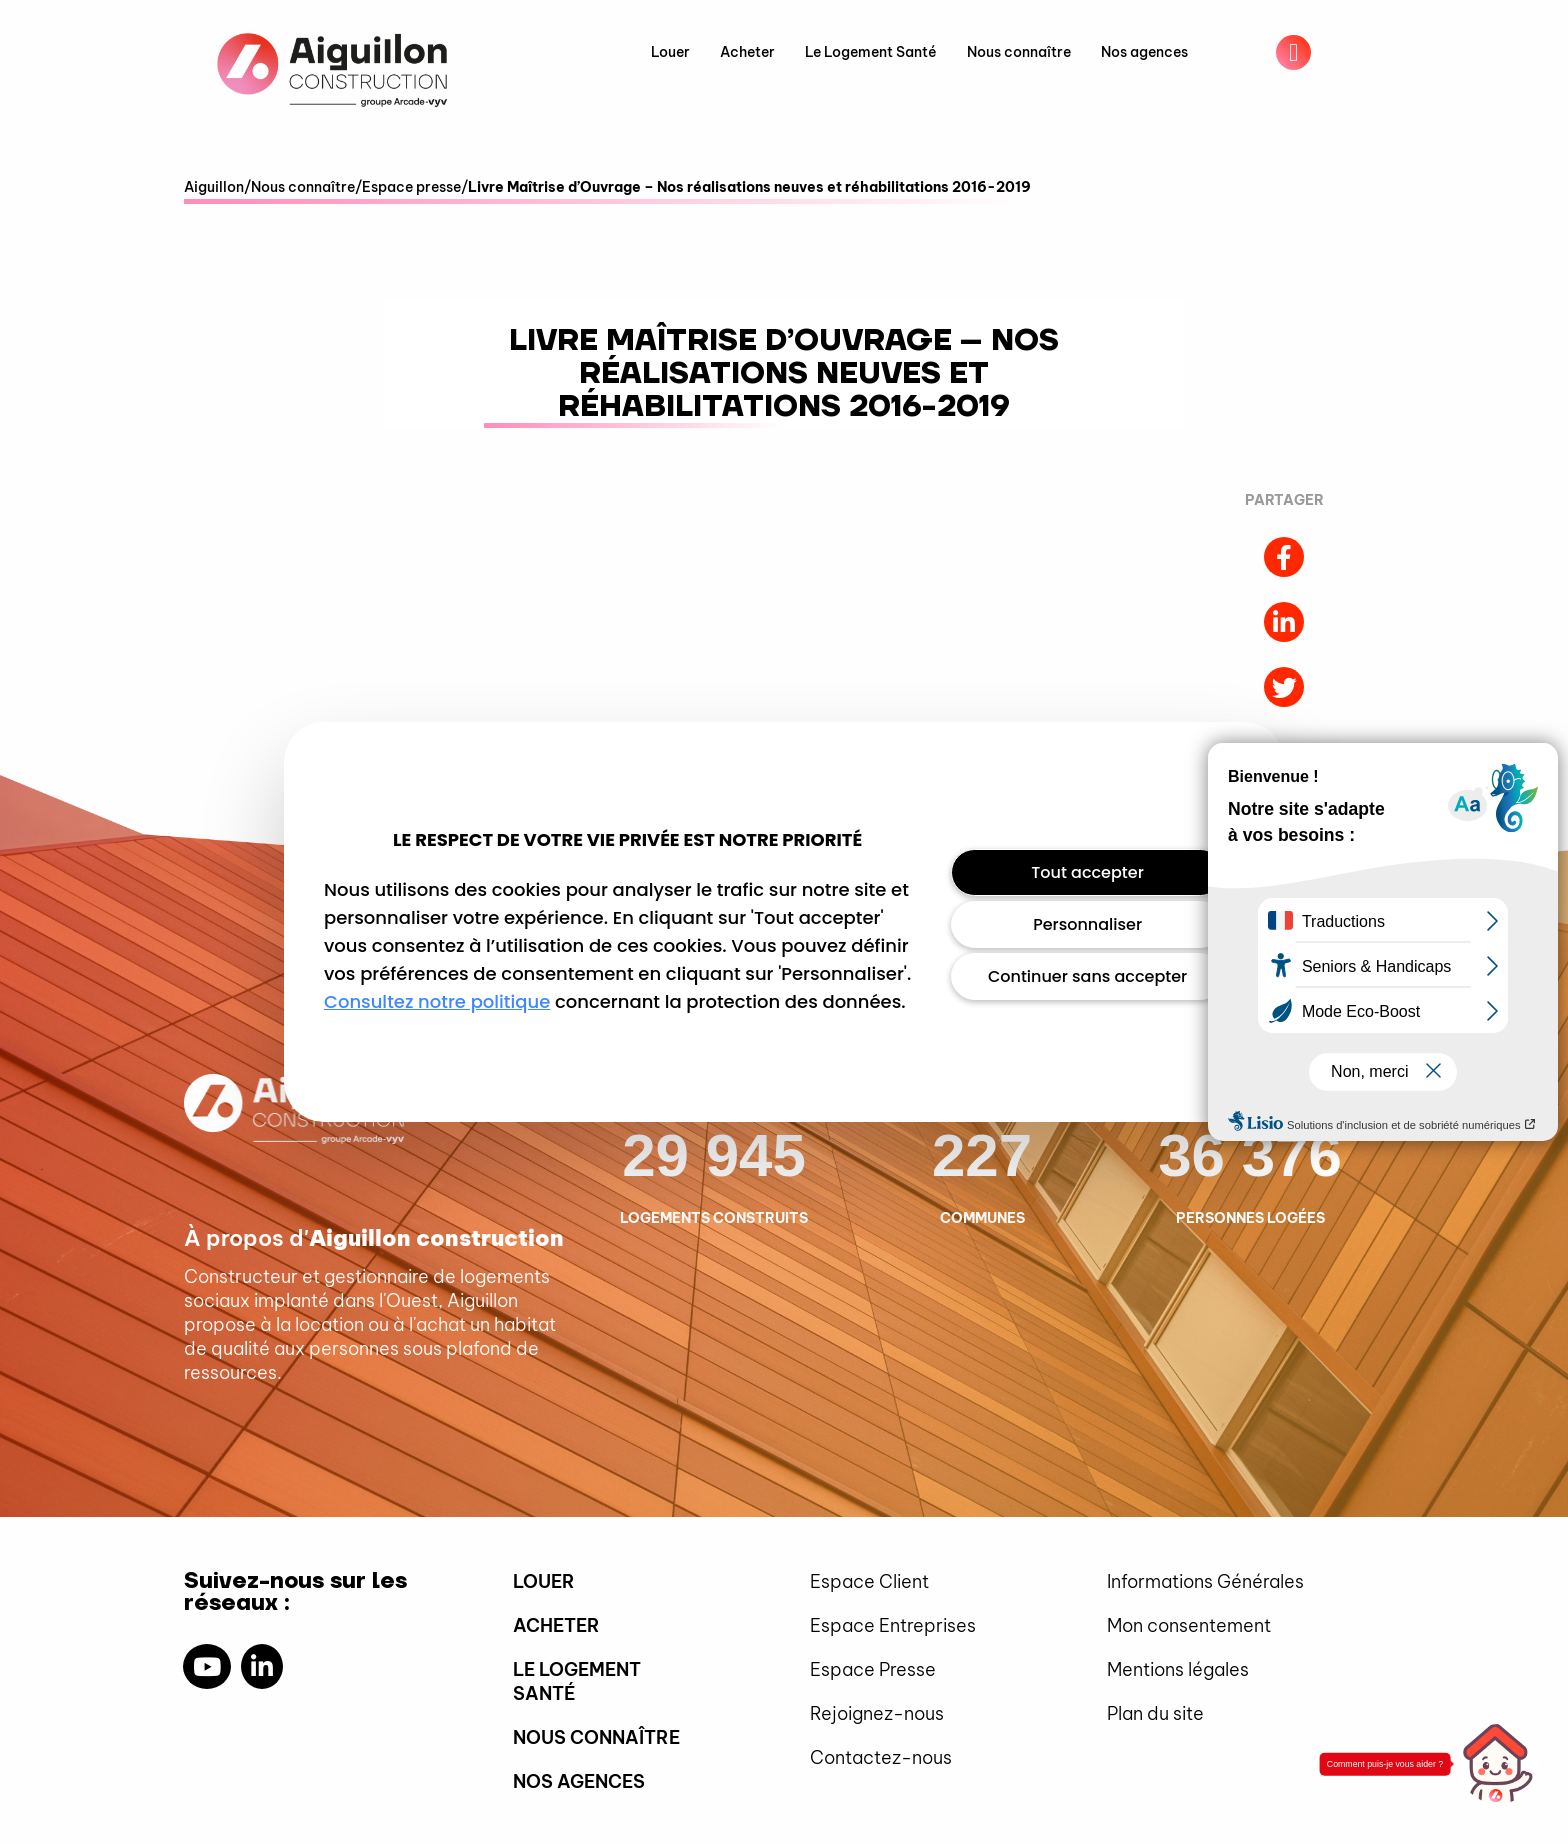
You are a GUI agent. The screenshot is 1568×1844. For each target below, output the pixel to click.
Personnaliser (1087, 924)
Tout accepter (1087, 872)
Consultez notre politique (437, 1001)
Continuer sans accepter (1087, 976)
